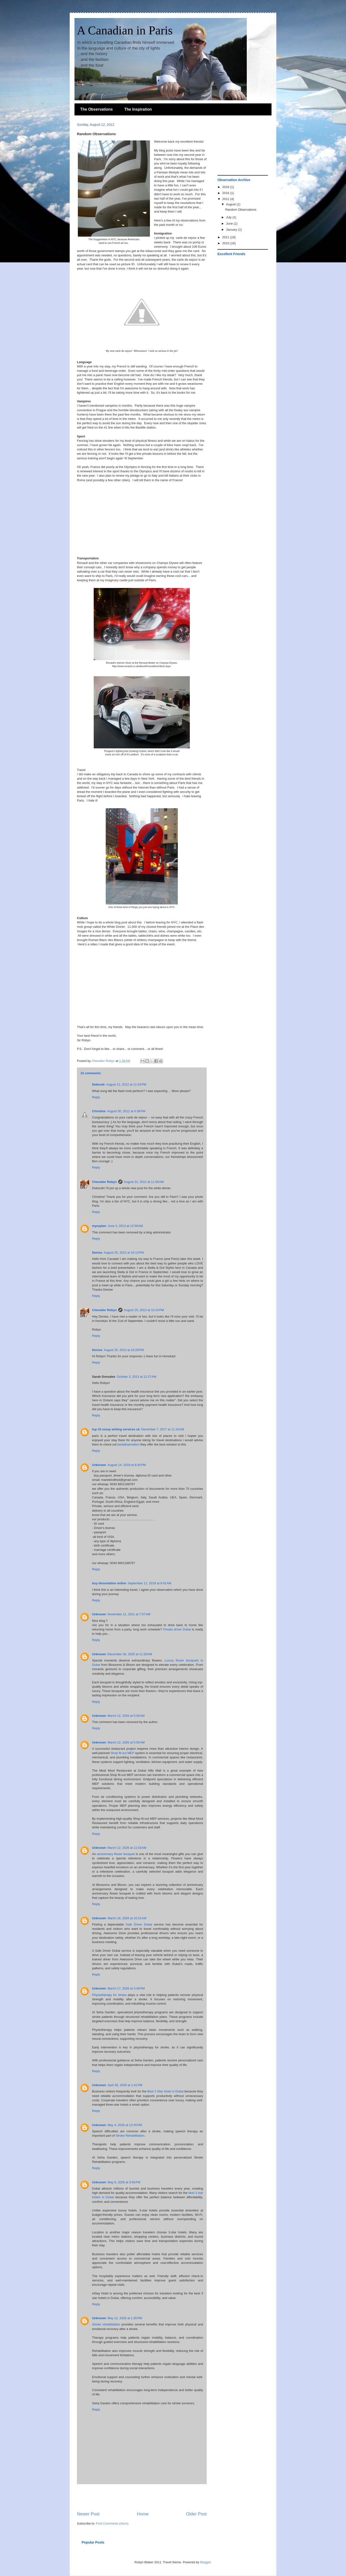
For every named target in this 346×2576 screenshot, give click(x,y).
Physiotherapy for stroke (109, 1995)
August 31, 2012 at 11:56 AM (144, 1182)
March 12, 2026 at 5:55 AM (126, 1742)
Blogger (205, 2562)
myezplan (99, 1226)
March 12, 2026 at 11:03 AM (127, 1848)
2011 (226, 237)
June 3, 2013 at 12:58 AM (125, 1226)
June (230, 223)
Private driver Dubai (177, 1629)
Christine (98, 1111)
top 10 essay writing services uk (116, 1429)
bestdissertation (128, 1444)
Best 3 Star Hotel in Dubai (165, 2091)
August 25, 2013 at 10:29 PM (124, 1350)
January (232, 229)
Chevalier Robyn (104, 1182)
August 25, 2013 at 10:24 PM (144, 1310)
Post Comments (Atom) (112, 2523)
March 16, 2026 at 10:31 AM (127, 1918)
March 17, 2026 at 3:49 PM (126, 1988)
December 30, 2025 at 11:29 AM (130, 1654)
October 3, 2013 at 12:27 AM (136, 1376)
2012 (226, 199)
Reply (96, 1097)
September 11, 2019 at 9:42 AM (149, 1583)
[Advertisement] (142, 2497)
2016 (226, 193)
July (229, 217)
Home (143, 2514)
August (231, 204)
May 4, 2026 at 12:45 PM (125, 2125)
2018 (226, 187)
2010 (226, 243)
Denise (97, 1252)
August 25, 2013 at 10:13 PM (124, 1252)
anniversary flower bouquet (116, 1854)
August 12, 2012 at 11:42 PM (126, 1084)
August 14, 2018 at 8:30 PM (127, 1465)
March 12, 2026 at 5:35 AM (126, 1715)
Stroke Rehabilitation (130, 2135)
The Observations (96, 109)
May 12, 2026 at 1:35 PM (125, 2318)
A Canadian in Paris (125, 30)
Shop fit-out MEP (122, 1753)
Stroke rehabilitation (106, 2324)
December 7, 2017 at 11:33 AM (162, 1429)
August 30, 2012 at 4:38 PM (126, 1111)
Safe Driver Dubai (139, 1924)
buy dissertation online (109, 1583)
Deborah (98, 1084)
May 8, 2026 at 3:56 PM (124, 2182)
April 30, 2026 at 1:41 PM (125, 2085)
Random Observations (240, 209)
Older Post (196, 2514)
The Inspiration (138, 109)
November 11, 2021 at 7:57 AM (129, 1614)
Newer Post (88, 2514)
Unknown (99, 1465)
